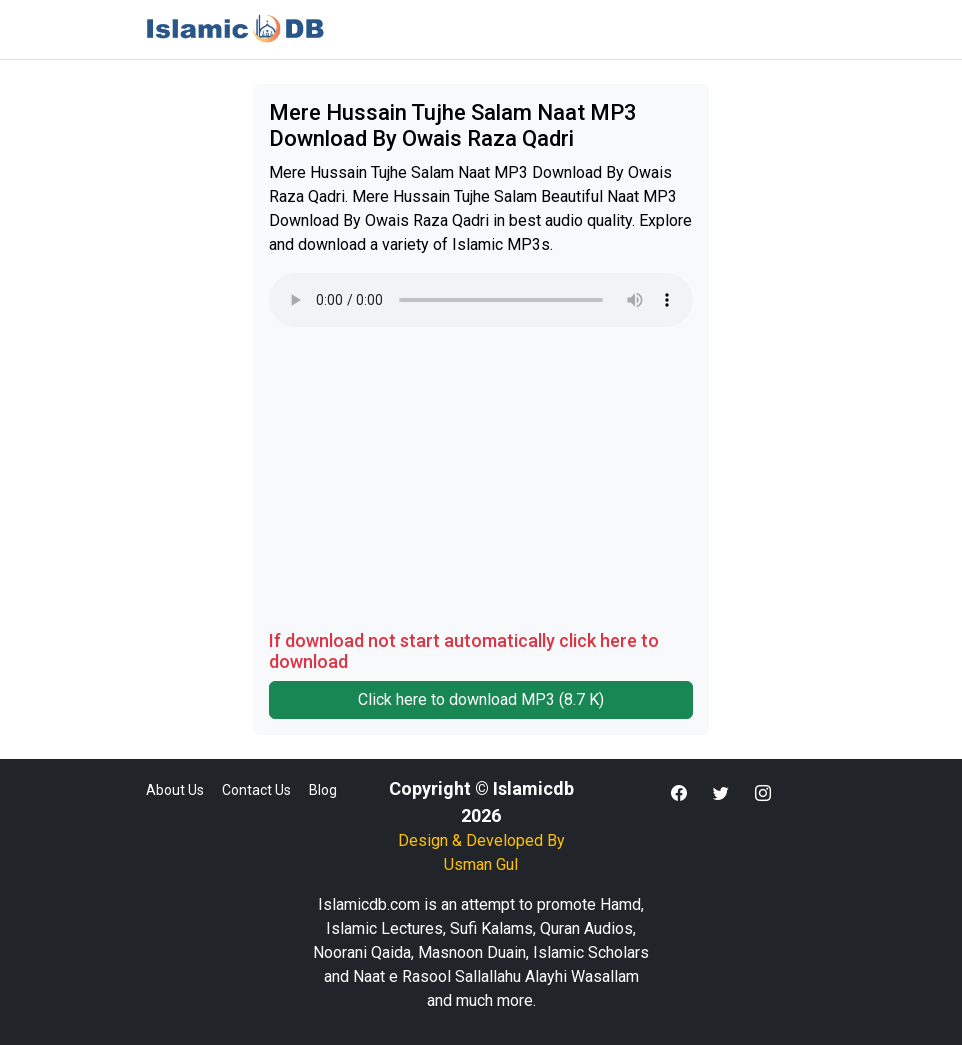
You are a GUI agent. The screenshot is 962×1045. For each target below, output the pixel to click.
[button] (679, 794)
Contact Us (256, 790)
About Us (175, 790)
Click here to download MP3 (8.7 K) (481, 699)
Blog (323, 790)
